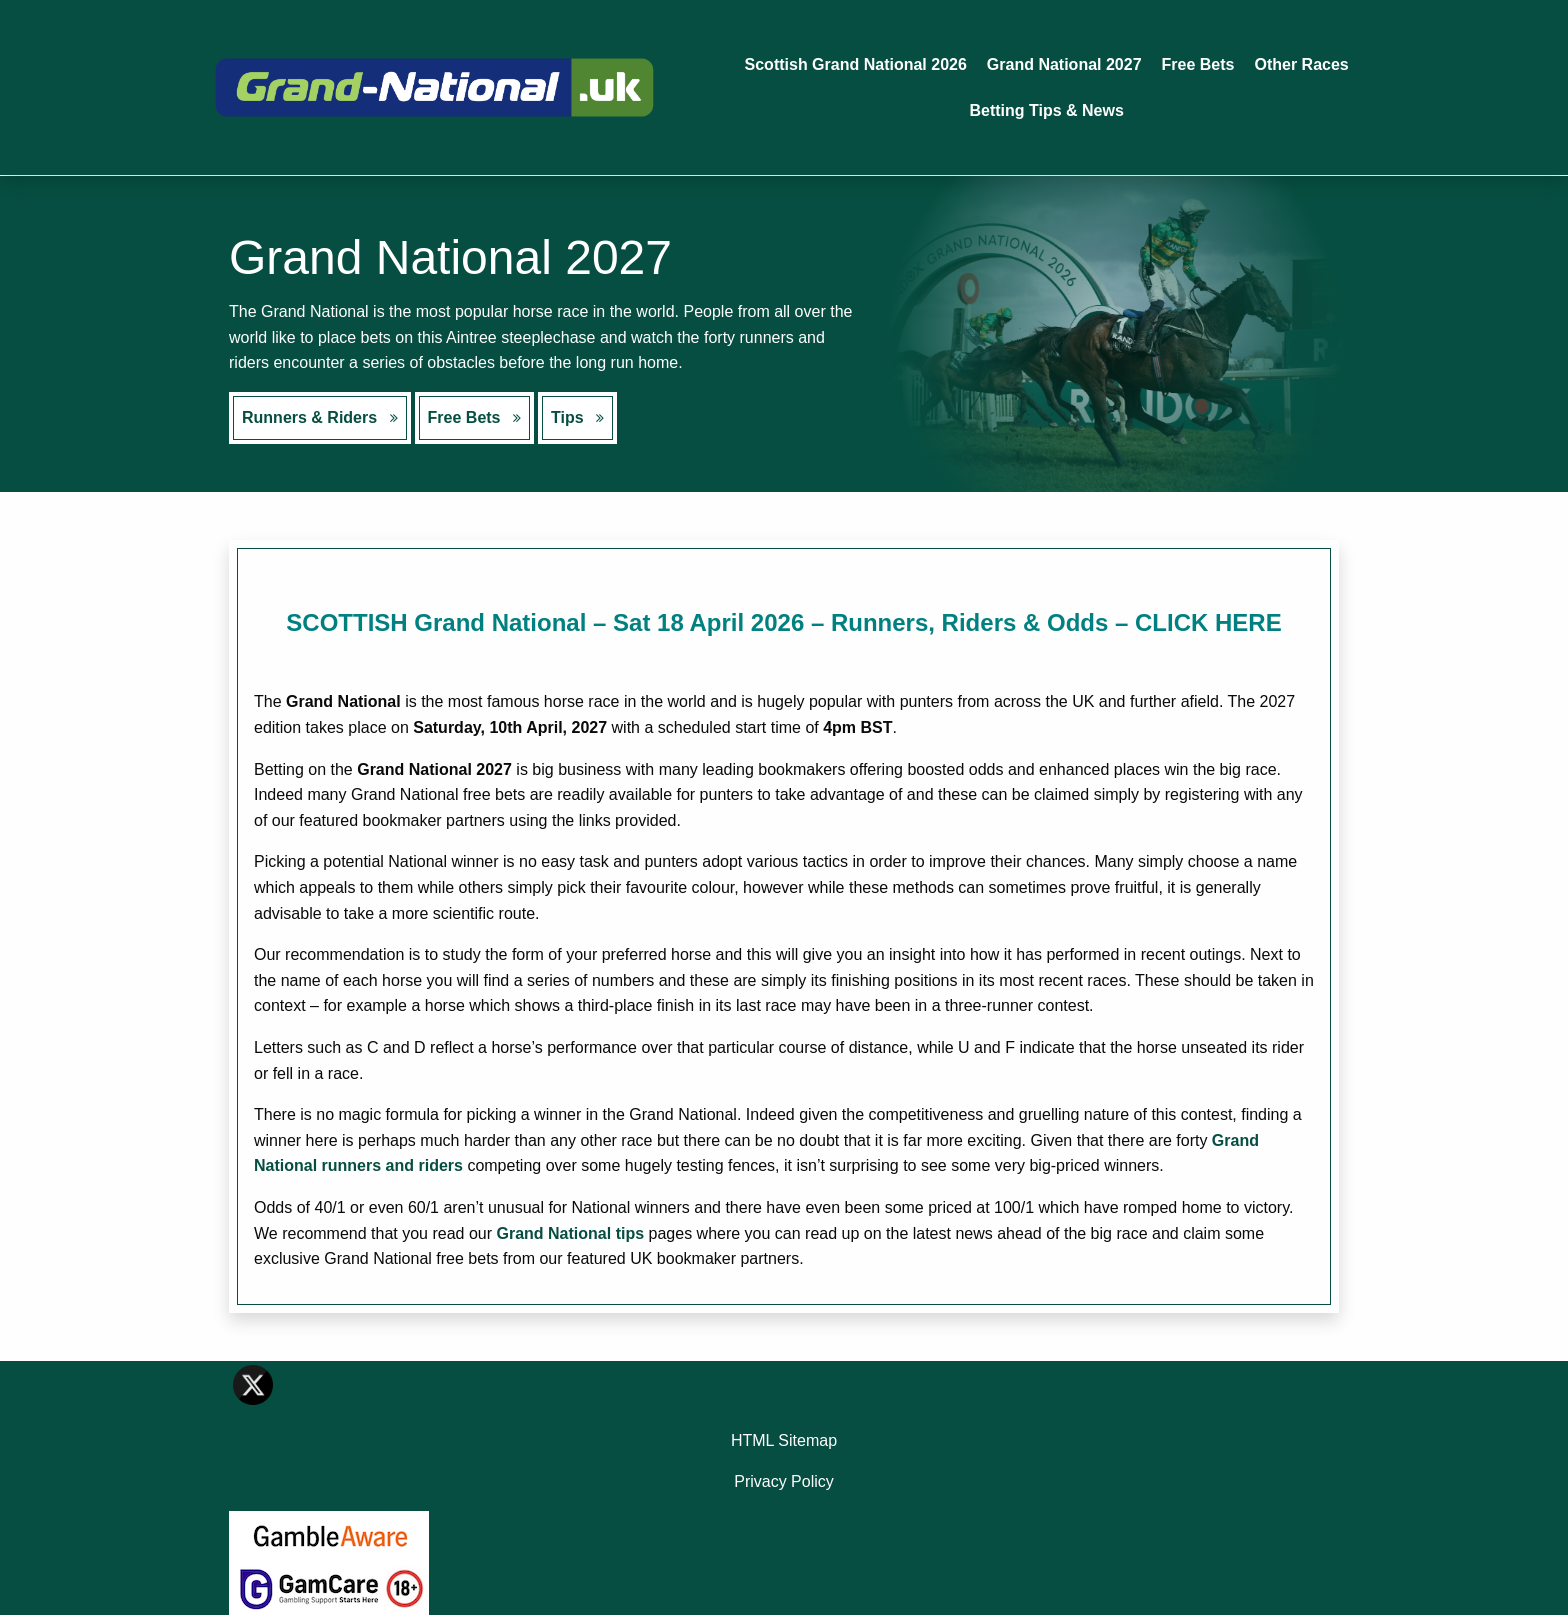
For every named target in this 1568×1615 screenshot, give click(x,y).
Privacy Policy (784, 1481)
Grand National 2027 (1064, 64)
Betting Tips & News (1046, 110)
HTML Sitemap (784, 1440)
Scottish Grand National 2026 (856, 64)
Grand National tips (571, 1233)
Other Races (1301, 64)
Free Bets (1198, 64)
